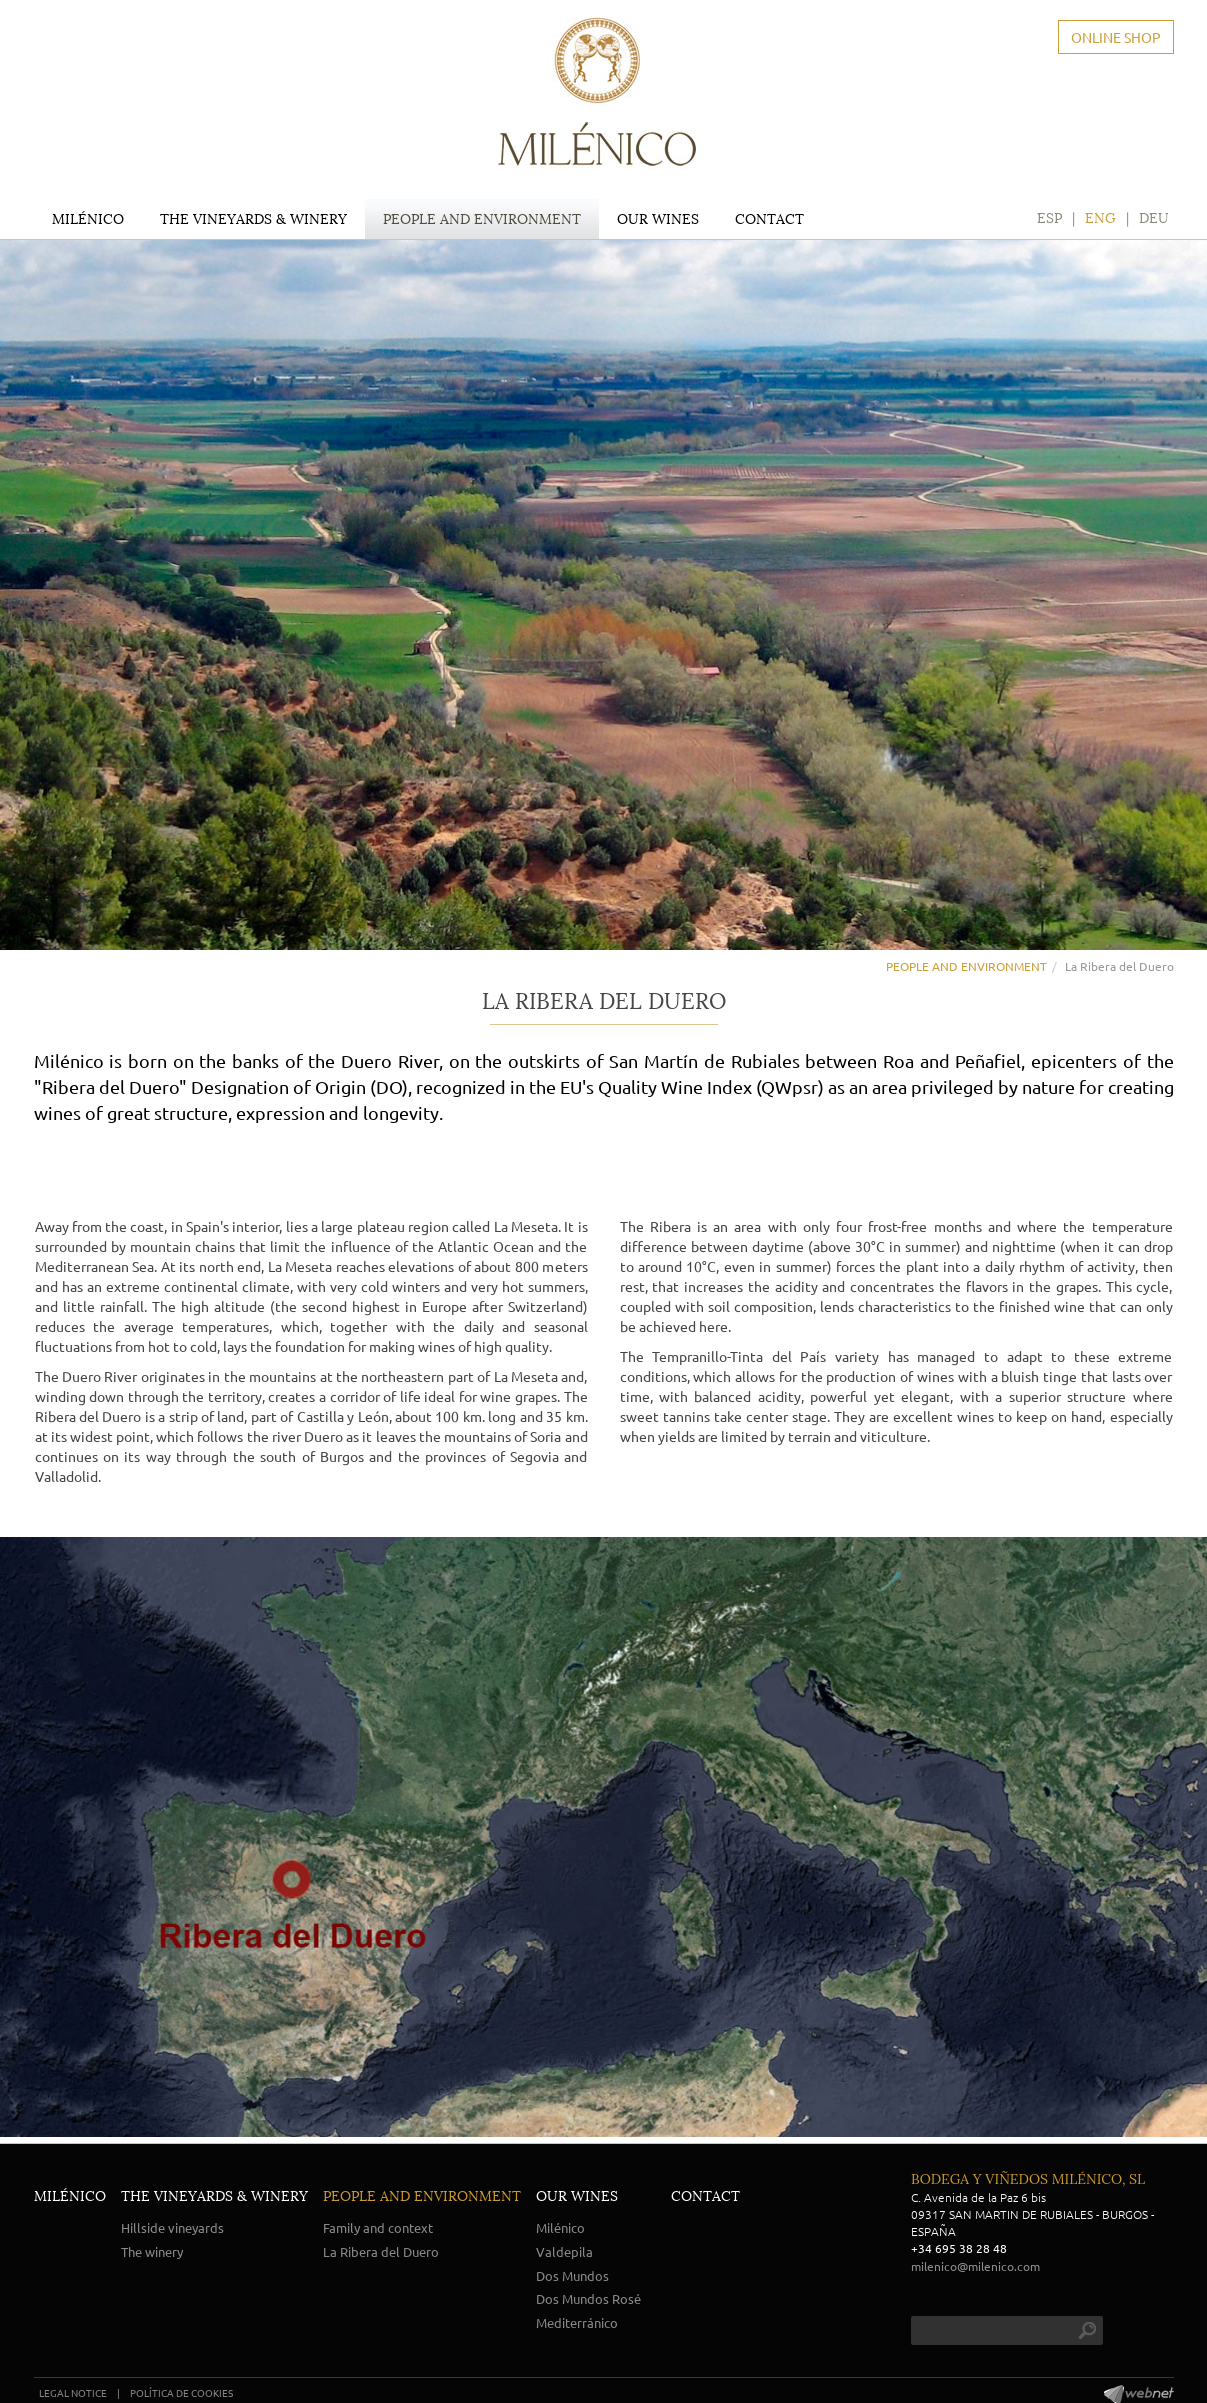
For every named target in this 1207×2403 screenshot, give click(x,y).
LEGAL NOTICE (73, 2392)
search (1087, 2330)
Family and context (378, 2227)
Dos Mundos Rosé (588, 2298)
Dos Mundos (572, 2275)
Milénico (560, 2227)
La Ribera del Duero (381, 2251)
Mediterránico (577, 2322)
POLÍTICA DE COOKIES (181, 2392)
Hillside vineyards (172, 2227)
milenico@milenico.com (975, 2266)
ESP (1049, 218)
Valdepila (564, 2251)
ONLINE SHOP (1116, 37)
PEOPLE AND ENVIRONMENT (966, 966)
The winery (152, 2251)
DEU (1154, 218)
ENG (1100, 218)
